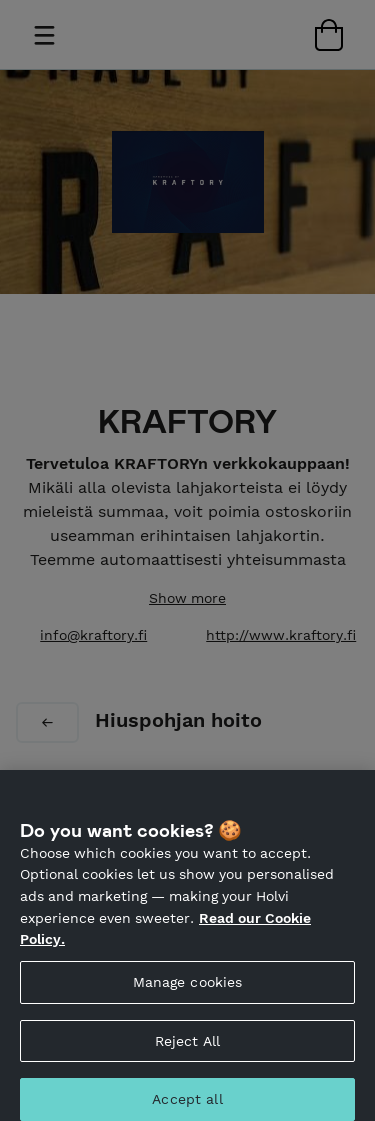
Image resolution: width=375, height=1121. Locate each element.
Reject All (187, 1047)
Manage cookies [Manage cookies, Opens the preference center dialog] (188, 988)
